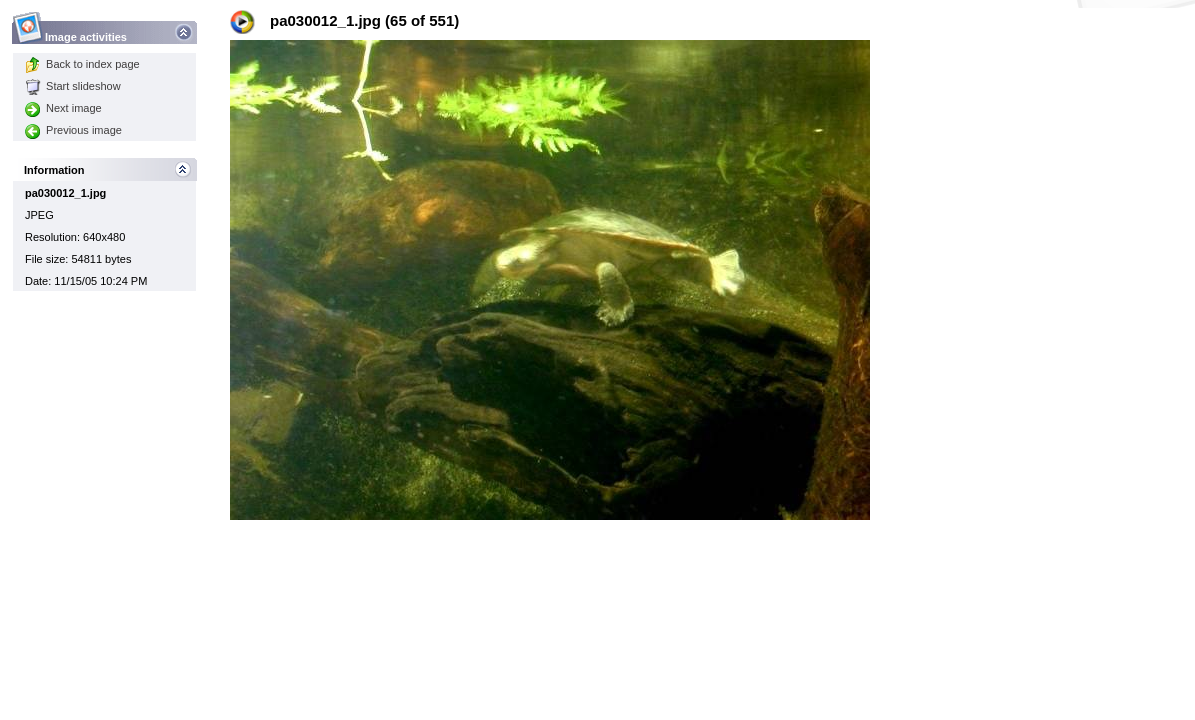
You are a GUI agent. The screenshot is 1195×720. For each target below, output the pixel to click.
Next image (63, 108)
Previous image (73, 130)
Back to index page (82, 64)
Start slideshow (73, 86)
